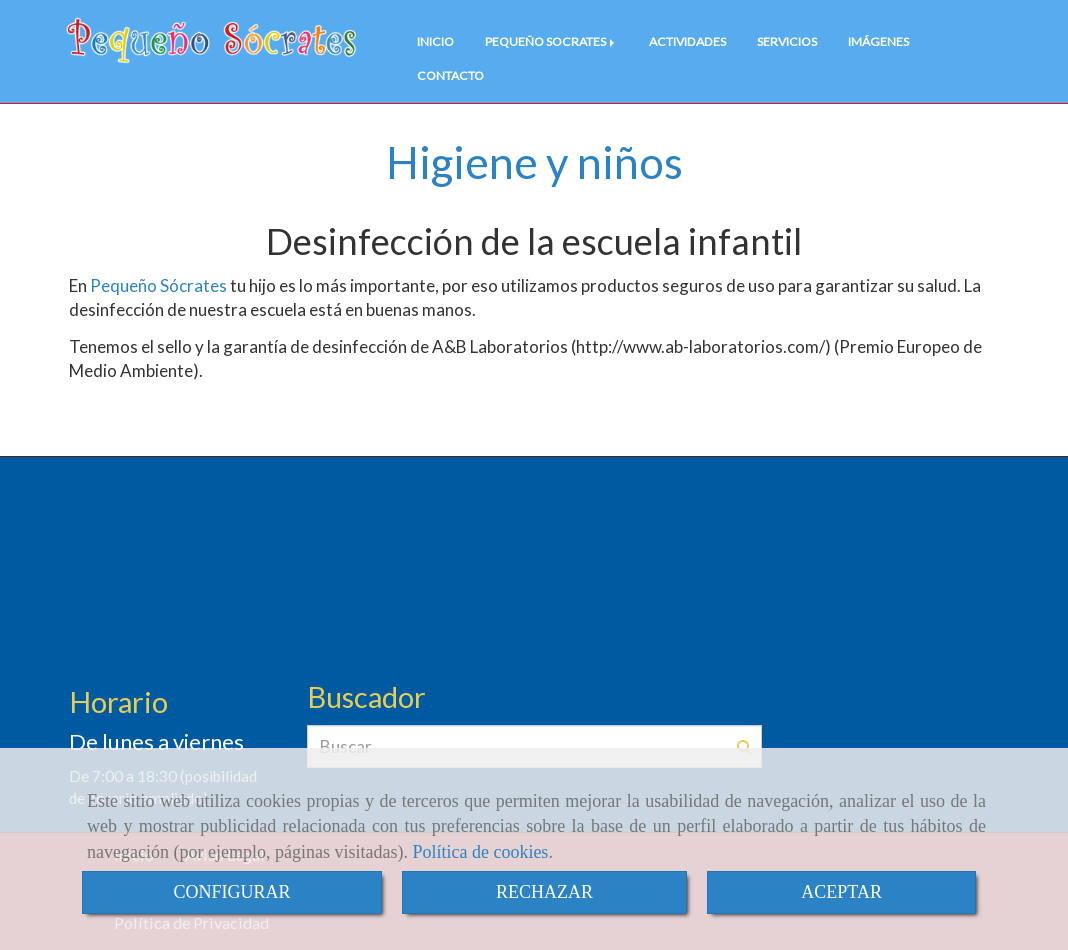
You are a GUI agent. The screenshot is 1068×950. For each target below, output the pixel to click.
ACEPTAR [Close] (841, 892)
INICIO (435, 41)
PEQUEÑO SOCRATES (551, 41)
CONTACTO (450, 75)
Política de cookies (480, 852)
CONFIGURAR (231, 892)
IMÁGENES (878, 41)
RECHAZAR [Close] (544, 892)
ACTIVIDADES (687, 41)
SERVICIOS (787, 41)
